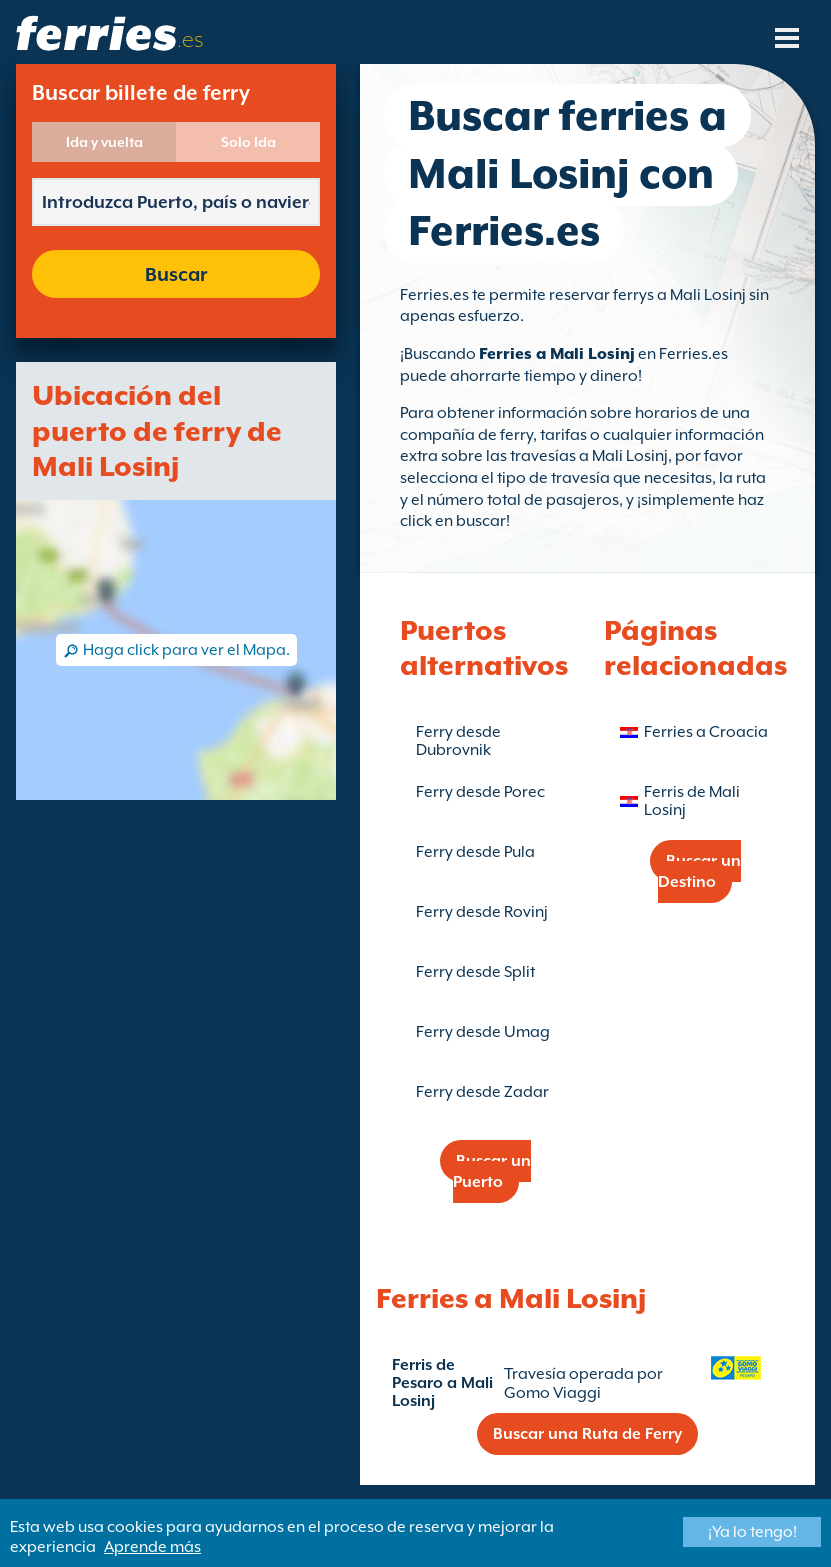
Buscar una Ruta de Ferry (587, 1434)
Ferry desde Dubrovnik (458, 741)
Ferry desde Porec (480, 792)
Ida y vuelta (104, 142)
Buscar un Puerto (492, 1171)
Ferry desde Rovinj (482, 912)
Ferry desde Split (475, 972)
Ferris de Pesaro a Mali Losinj (442, 1383)
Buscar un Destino (699, 871)
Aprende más (152, 1547)
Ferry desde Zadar (482, 1092)
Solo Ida (248, 142)
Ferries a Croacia (706, 732)
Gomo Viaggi (552, 1393)
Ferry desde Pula (475, 852)
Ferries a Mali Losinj (557, 354)
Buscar (176, 274)
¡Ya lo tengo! (752, 1532)
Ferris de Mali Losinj (692, 801)
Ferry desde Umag (483, 1032)
